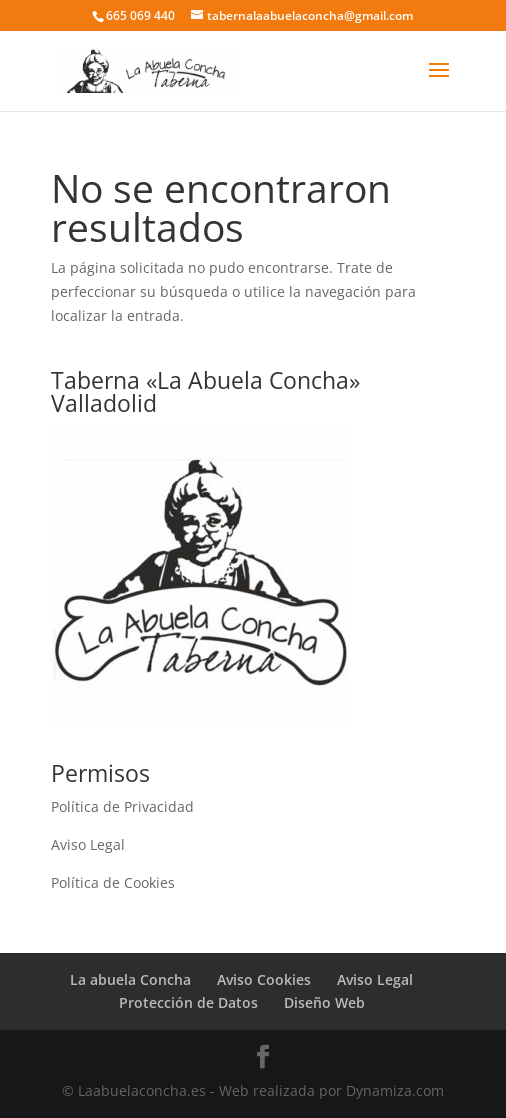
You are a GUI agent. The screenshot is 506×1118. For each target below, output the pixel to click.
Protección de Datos (188, 1002)
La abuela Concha (130, 979)
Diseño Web (324, 1002)
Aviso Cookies (264, 979)
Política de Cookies (113, 882)
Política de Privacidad (122, 806)
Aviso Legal (88, 844)
